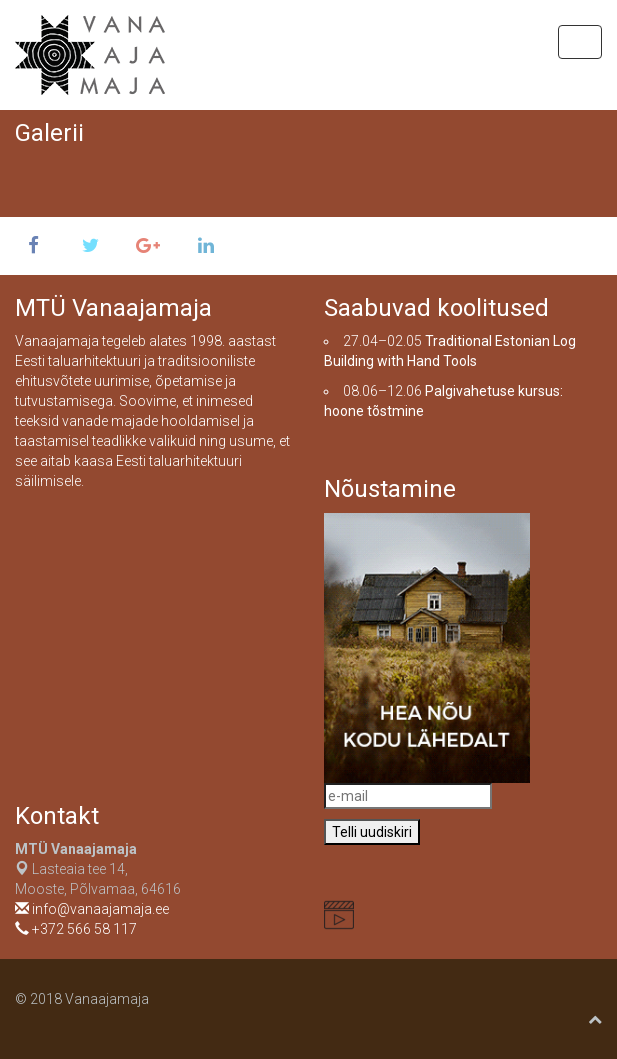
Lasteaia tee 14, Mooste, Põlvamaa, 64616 (98, 869)
